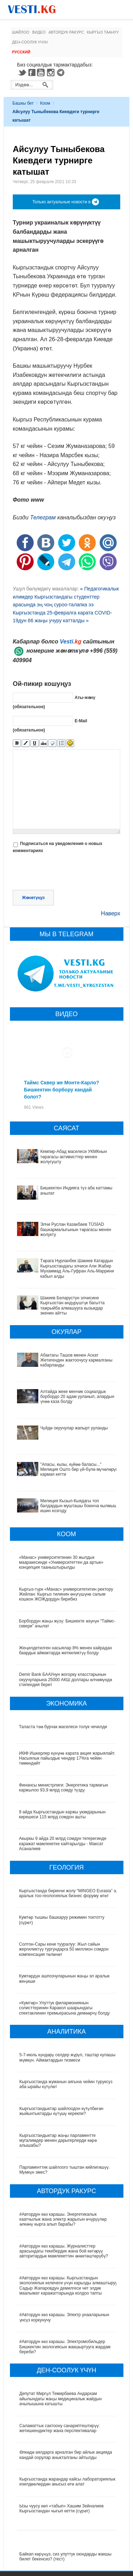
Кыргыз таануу (103, 32)
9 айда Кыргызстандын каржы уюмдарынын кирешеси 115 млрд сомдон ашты (63, 1814)
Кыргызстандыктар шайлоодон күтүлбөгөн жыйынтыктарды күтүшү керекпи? (62, 2111)
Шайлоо (20, 32)
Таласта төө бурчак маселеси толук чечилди (63, 1726)
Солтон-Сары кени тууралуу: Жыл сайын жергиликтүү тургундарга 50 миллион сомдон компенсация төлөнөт (64, 1949)
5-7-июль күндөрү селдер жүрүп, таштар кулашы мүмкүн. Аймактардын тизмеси (68, 2057)
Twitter (22, 72)
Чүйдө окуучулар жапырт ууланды (74, 1428)
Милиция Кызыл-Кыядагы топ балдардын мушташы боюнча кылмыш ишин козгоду (78, 1506)
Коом (45, 103)
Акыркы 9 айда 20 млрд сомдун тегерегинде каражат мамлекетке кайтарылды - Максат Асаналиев (63, 1843)
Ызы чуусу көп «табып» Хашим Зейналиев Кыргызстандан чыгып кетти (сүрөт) (62, 2508)
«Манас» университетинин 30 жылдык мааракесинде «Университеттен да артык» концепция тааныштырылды (61, 1562)
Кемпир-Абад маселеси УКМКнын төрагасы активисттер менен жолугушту (73, 1156)
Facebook (32, 72)
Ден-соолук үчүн (30, 42)
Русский (21, 52)
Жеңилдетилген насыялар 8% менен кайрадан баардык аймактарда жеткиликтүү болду (65, 1650)
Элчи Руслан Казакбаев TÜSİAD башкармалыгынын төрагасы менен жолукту (75, 1229)
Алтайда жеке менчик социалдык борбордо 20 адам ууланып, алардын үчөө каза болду (77, 1396)
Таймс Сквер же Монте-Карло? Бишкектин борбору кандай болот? (61, 1090)
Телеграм (43, 517)
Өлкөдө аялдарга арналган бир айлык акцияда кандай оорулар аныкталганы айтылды (66, 2455)
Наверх (110, 913)
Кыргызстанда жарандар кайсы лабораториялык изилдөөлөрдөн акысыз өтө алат (68, 2482)
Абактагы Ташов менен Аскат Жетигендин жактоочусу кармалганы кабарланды (76, 1360)
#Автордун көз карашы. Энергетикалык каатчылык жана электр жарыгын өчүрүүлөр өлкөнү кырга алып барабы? (63, 2219)
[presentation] (67, 872)
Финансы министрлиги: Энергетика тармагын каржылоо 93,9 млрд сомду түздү (64, 1788)
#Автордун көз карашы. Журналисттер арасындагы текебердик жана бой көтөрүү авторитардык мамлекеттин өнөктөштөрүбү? (64, 2251)
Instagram (52, 72)
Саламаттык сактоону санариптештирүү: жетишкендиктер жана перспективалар (60, 2428)
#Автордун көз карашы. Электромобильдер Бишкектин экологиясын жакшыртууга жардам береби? (65, 2346)
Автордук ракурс (66, 32)
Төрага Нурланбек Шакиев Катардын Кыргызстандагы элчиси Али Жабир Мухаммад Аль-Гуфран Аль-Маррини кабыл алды (77, 1268)
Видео (39, 32)
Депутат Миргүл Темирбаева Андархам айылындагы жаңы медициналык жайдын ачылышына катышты (61, 2398)
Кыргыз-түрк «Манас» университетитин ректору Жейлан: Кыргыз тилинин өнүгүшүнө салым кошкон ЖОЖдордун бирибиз (66, 1594)
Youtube (42, 72)
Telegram (62, 72)
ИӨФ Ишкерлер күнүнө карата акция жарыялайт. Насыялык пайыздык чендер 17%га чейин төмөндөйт (68, 1758)
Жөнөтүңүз (33, 897)
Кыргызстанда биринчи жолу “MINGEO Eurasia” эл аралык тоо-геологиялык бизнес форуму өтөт (67, 1893)
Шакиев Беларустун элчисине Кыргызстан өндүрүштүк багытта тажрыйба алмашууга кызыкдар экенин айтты (72, 1305)
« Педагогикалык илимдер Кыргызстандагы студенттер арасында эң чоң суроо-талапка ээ (66, 596)
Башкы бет (23, 103)
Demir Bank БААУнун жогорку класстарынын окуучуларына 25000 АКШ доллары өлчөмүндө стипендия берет (65, 1679)
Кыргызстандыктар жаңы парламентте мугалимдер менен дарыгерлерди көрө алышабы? (58, 2140)
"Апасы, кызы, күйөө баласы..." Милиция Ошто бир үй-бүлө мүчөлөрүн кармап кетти (79, 1469)
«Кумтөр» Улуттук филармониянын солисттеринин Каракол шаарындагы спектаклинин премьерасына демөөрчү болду (65, 2008)
